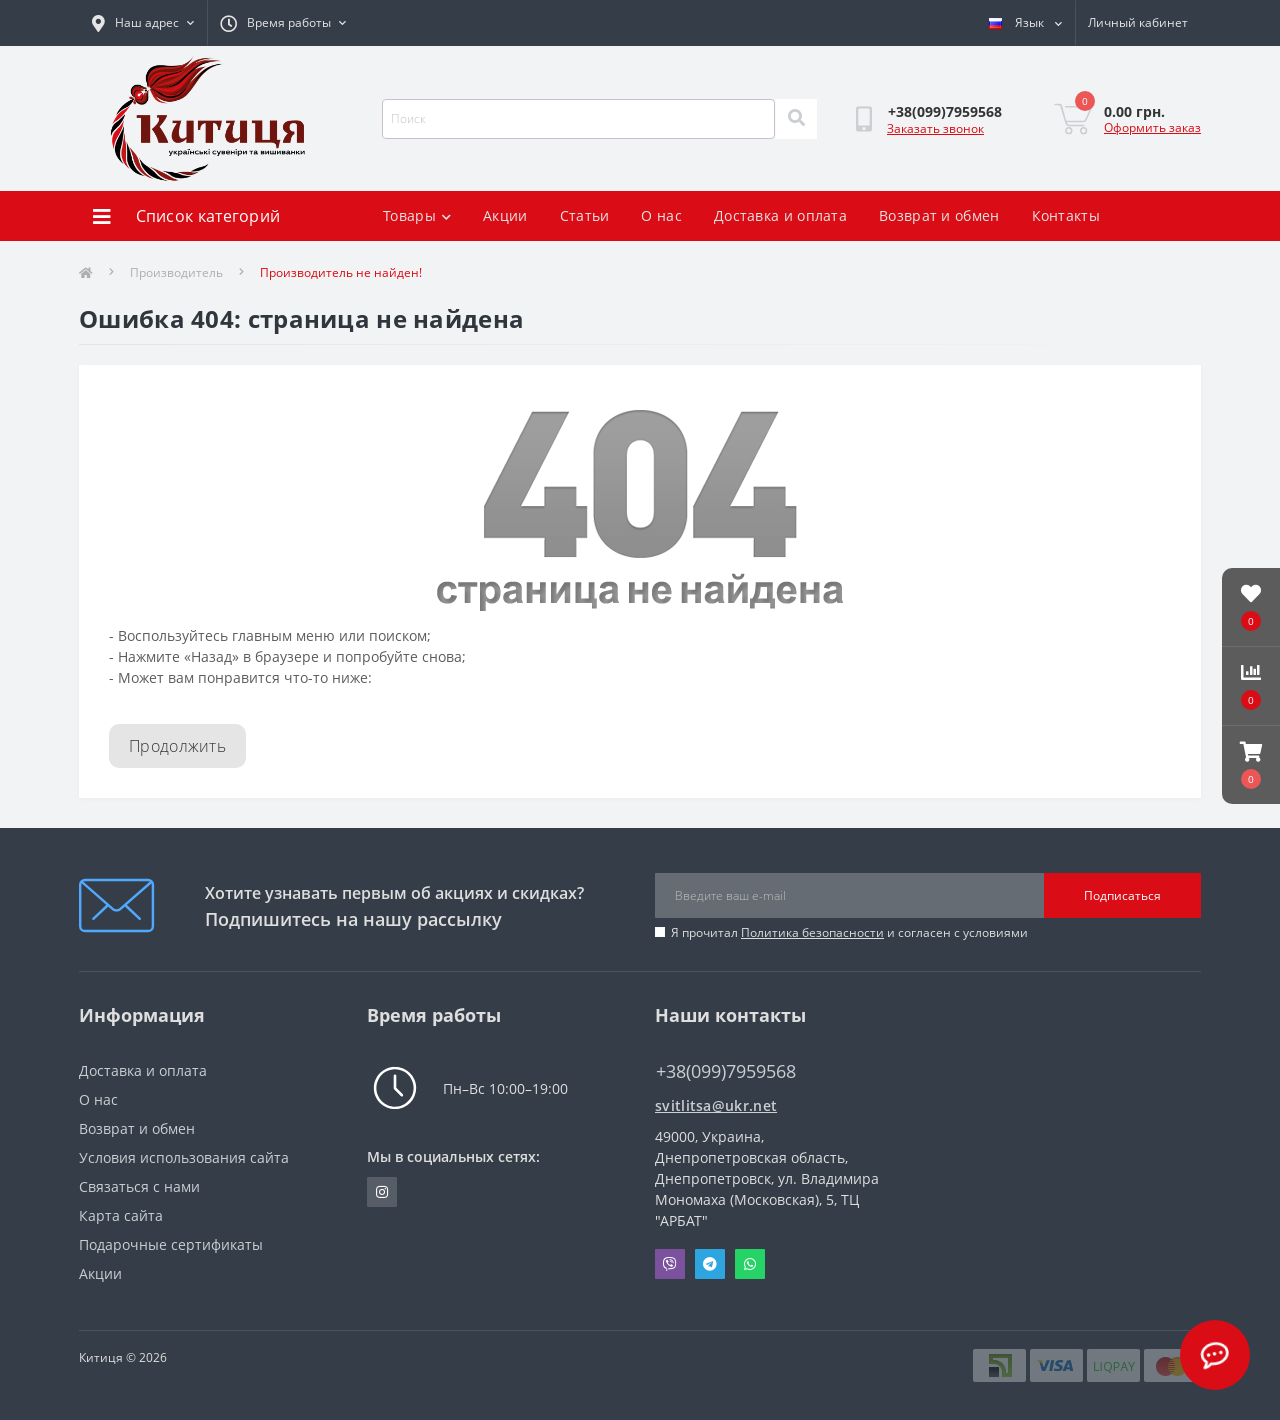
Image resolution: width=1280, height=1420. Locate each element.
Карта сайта (121, 1215)
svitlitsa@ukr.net (716, 1105)
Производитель (176, 272)
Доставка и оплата (780, 215)
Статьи (585, 215)
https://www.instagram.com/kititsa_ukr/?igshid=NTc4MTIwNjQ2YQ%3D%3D (382, 1192)
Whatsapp (750, 1264)
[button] (1251, 765)
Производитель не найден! (341, 272)
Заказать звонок (935, 128)
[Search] (796, 119)
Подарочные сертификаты (171, 1244)
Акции (505, 215)
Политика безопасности (812, 932)
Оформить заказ (1152, 127)
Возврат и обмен (939, 215)
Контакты (1066, 215)
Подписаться (1122, 895)
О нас (661, 215)
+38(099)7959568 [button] (726, 1071)
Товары (417, 215)
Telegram (710, 1264)
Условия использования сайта (184, 1157)
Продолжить (177, 746)
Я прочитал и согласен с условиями (849, 932)
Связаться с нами (139, 1186)
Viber (670, 1264)
